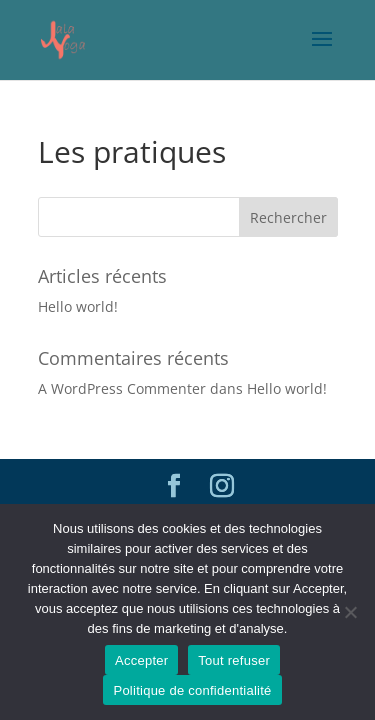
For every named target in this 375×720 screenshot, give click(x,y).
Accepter (141, 660)
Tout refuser (234, 660)
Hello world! (78, 306)
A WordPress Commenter (122, 388)
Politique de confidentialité (192, 690)
